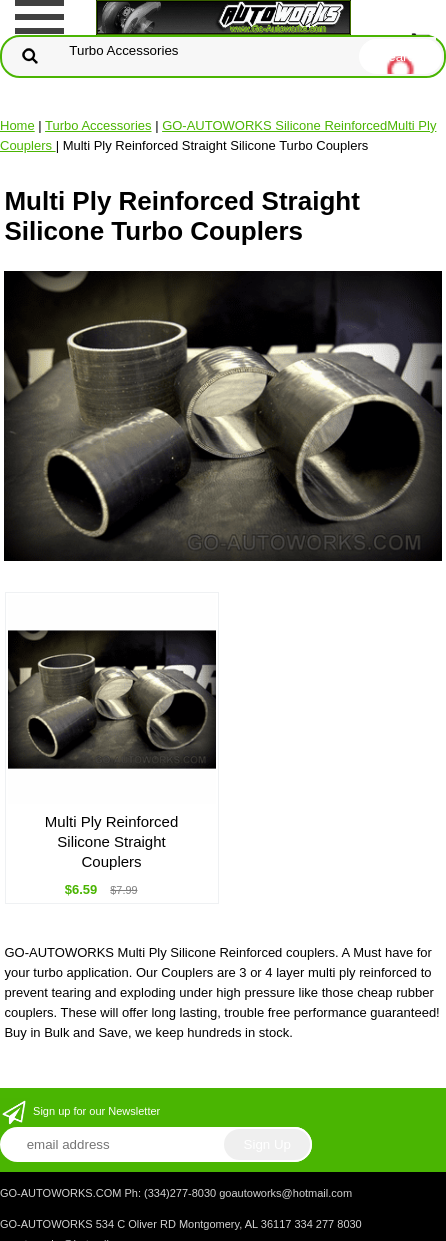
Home (17, 125)
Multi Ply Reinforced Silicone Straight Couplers (111, 841)
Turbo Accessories (98, 125)
